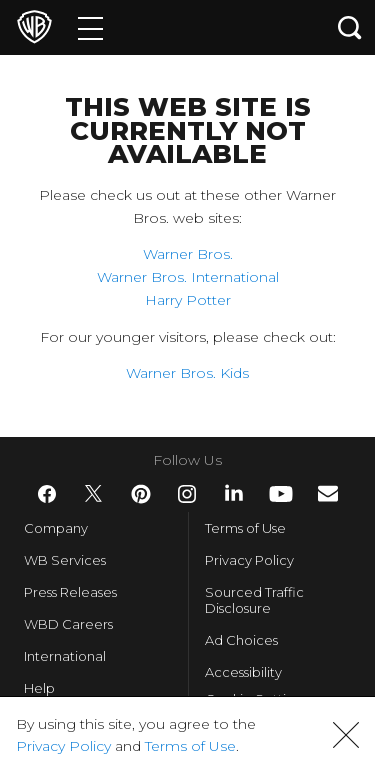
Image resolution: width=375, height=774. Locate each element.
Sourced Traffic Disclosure (254, 600)
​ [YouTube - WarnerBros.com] (281, 494)
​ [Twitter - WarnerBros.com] (94, 494)
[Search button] (350, 27)
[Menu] (90, 27)
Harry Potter (188, 300)
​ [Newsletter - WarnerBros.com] (328, 493)
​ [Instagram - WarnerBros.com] (187, 494)
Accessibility (243, 672)
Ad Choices (241, 640)
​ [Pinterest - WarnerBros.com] (141, 494)
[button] (346, 735)
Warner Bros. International (188, 277)
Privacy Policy (249, 560)
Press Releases (70, 592)
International (65, 656)
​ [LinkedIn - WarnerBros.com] (234, 493)
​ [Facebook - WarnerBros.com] (47, 494)
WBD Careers (68, 624)
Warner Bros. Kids (187, 373)
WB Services (65, 560)
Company (56, 528)
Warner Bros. (188, 254)
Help (39, 688)
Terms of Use (245, 528)
